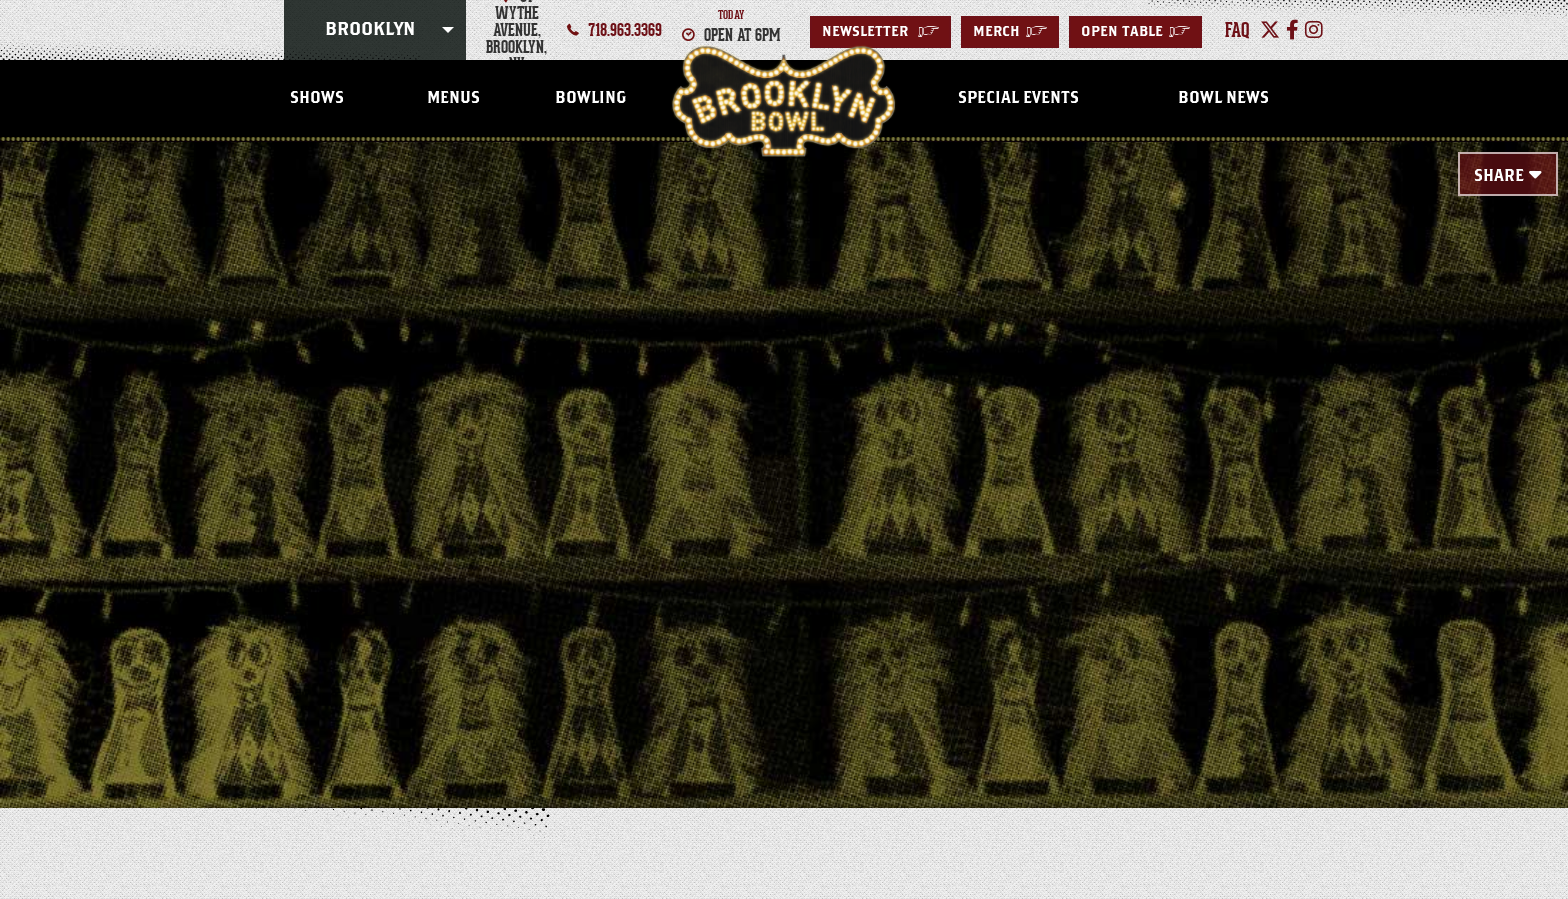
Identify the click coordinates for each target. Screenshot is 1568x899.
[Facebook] (1292, 30)
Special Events (1018, 98)
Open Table (1135, 32)
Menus (453, 98)
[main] (784, 442)
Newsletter (880, 32)
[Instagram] (1314, 30)
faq (1237, 30)
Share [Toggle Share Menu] (1499, 176)
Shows (317, 98)
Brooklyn (370, 30)
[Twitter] (1270, 30)
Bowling (590, 98)
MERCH (1010, 32)
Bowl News (1223, 98)
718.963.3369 (625, 30)
